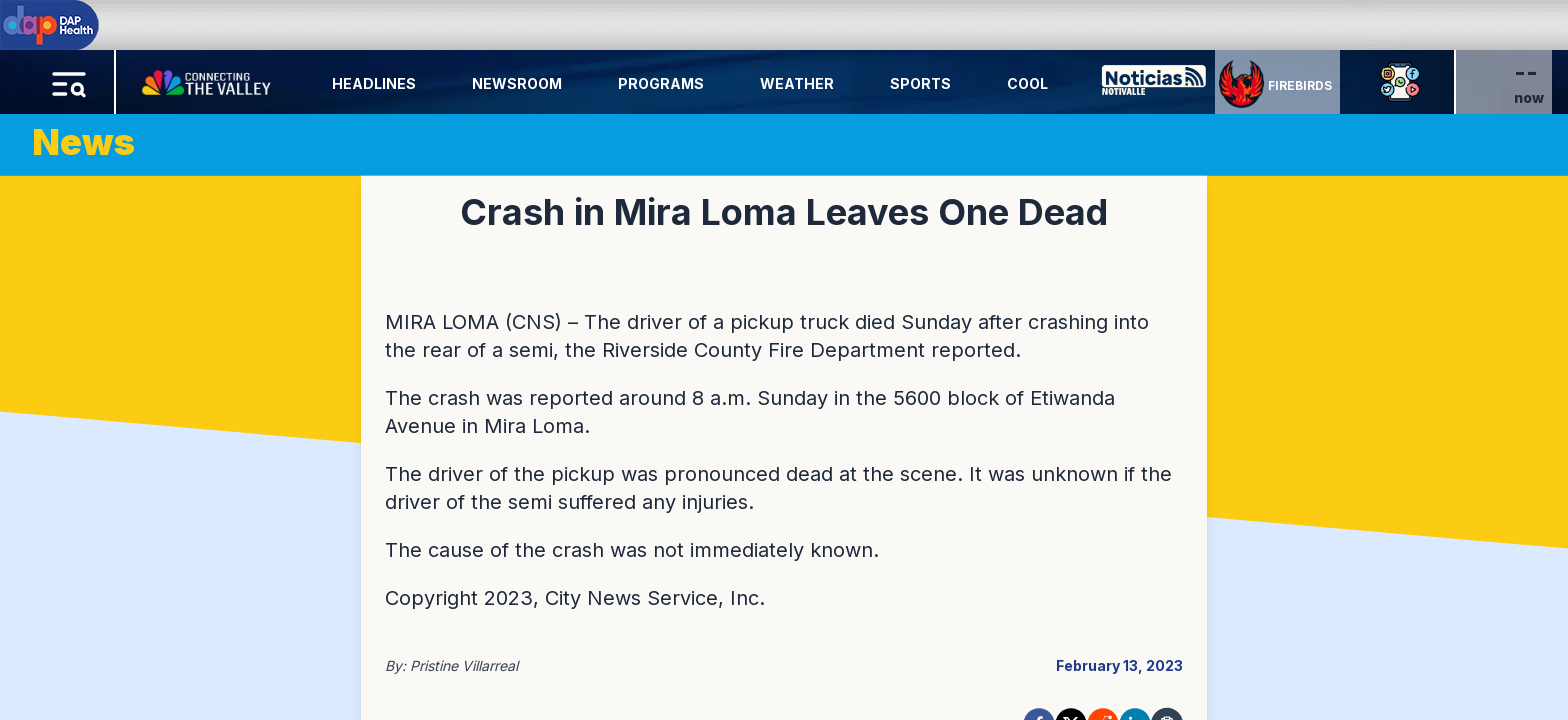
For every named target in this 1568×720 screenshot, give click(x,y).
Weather (797, 83)
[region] (784, 360)
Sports (920, 83)
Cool (1027, 83)
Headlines (374, 83)
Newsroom (517, 83)
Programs (661, 83)
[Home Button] (208, 78)
